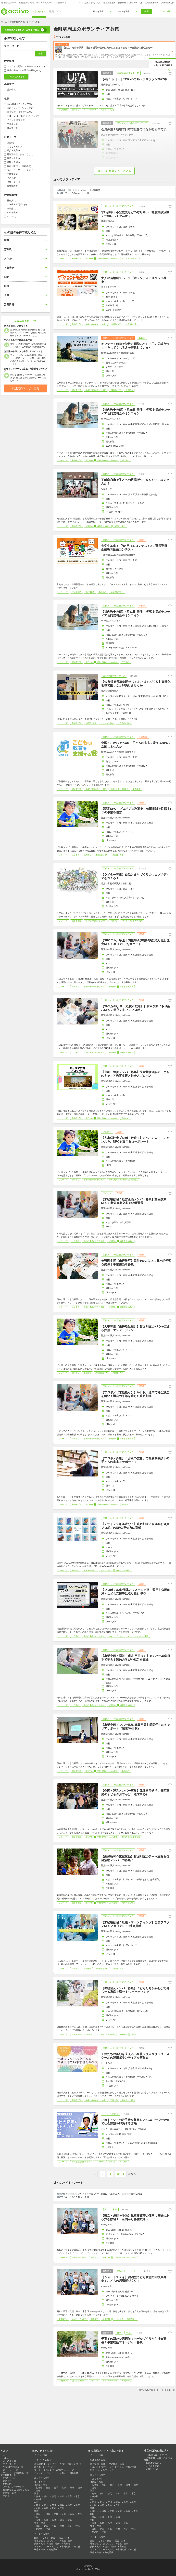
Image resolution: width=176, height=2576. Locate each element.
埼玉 (62, 2496)
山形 (80, 2487)
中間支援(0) (11, 174)
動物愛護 (53, 2549)
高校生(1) (10, 209)
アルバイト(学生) (98, 2467)
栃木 (46, 2496)
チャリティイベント (43, 2473)
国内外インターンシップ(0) (18, 108)
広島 (70, 2520)
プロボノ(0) (11, 124)
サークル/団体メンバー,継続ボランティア (54, 2470)
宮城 (64, 2487)
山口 (38, 2520)
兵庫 (72, 2514)
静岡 (46, 2508)
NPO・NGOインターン (71, 2464)
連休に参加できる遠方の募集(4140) (22, 70)
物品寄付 (74, 2473)
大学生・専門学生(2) (15, 204)
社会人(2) (10, 200)
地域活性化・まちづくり (46, 2540)
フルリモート (96, 2478)
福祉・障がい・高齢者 (59, 2543)
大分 (70, 2526)
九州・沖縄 (39, 2523)
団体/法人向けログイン (157, 2455)
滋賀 (48, 2514)
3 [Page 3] (110, 2173)
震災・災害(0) (12, 150)
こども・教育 (48, 2537)
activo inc (83, 2569)
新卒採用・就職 (97, 2464)
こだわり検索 (163, 11)
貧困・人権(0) (12, 162)
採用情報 (88, 2566)
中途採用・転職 (116, 2464)
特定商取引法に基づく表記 (16, 2489)
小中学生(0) (11, 212)
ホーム (4, 22)
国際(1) (9, 143)
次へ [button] (119, 2174)
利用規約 (7, 2484)
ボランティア (39, 11)
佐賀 (46, 2526)
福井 (62, 2505)
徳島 (94, 2517)
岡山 (62, 2520)
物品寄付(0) (11, 128)
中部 (36, 2502)
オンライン (39, 2481)
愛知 (54, 2508)
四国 (92, 2514)
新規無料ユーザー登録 (25, 388)
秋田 (72, 2487)
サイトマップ (9, 2464)
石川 (54, 2505)
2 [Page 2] (102, 2173)
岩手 (56, 2487)
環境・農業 (67, 2540)
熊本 (62, 2526)
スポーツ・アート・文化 (46, 2546)
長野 (77, 2505)
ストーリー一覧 (10, 2470)
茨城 (38, 2496)
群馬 (54, 2496)
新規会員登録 (9, 2492)
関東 (36, 2493)
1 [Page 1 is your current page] (95, 2173)
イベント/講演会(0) (14, 120)
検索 (146, 11)
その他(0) (10, 178)
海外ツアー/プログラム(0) (18, 112)
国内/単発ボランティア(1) (18, 104)
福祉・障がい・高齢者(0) (17, 166)
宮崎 (77, 2526)
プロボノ (61, 2473)
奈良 (80, 2514)
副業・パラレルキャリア (102, 2470)
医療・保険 (39, 2549)
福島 (38, 2490)
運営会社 (7, 2481)
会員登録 (122, 2)
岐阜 (38, 2508)
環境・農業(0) (12, 158)
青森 (48, 2487)
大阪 (64, 2514)
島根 (54, 2520)
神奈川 (39, 2499)
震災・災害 (64, 2537)
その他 (77, 2546)
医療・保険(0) (12, 182)
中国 (36, 2517)
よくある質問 (9, 2461)
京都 (56, 2514)
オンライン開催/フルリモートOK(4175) (24, 66)
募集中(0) (10, 89)
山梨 (70, 2505)
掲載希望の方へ (168, 2)
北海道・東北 (40, 2484)
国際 (36, 2537)
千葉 (70, 2496)
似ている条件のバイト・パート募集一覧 (157, 2390)
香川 (102, 2517)
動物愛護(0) (11, 186)
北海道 (39, 2487)
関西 (36, 2511)
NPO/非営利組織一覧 (13, 2467)
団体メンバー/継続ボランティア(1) (22, 116)
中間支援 (66, 2546)
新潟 (38, 2505)
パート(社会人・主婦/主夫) (123, 2467)
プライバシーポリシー (13, 2487)
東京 (77, 2496)
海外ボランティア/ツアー (46, 2467)
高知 (117, 2517)
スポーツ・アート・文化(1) (18, 170)
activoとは (83, 2)
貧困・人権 (39, 2543)
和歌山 (39, 2514)
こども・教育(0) (13, 146)
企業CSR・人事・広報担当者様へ (144, 2)
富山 (46, 2505)
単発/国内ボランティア (45, 2464)
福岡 (38, 2526)
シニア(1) (10, 216)
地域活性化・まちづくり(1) (18, 154)
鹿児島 (39, 2529)
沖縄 (48, 2529)
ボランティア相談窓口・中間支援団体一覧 (15, 2474)
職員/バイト (55, 11)
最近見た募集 (109, 2)
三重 (62, 2508)
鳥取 (46, 2520)
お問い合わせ (9, 2478)
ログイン (7, 2495)
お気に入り (96, 2)
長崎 (54, 2526)
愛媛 (110, 2517)
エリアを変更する (16, 76)
